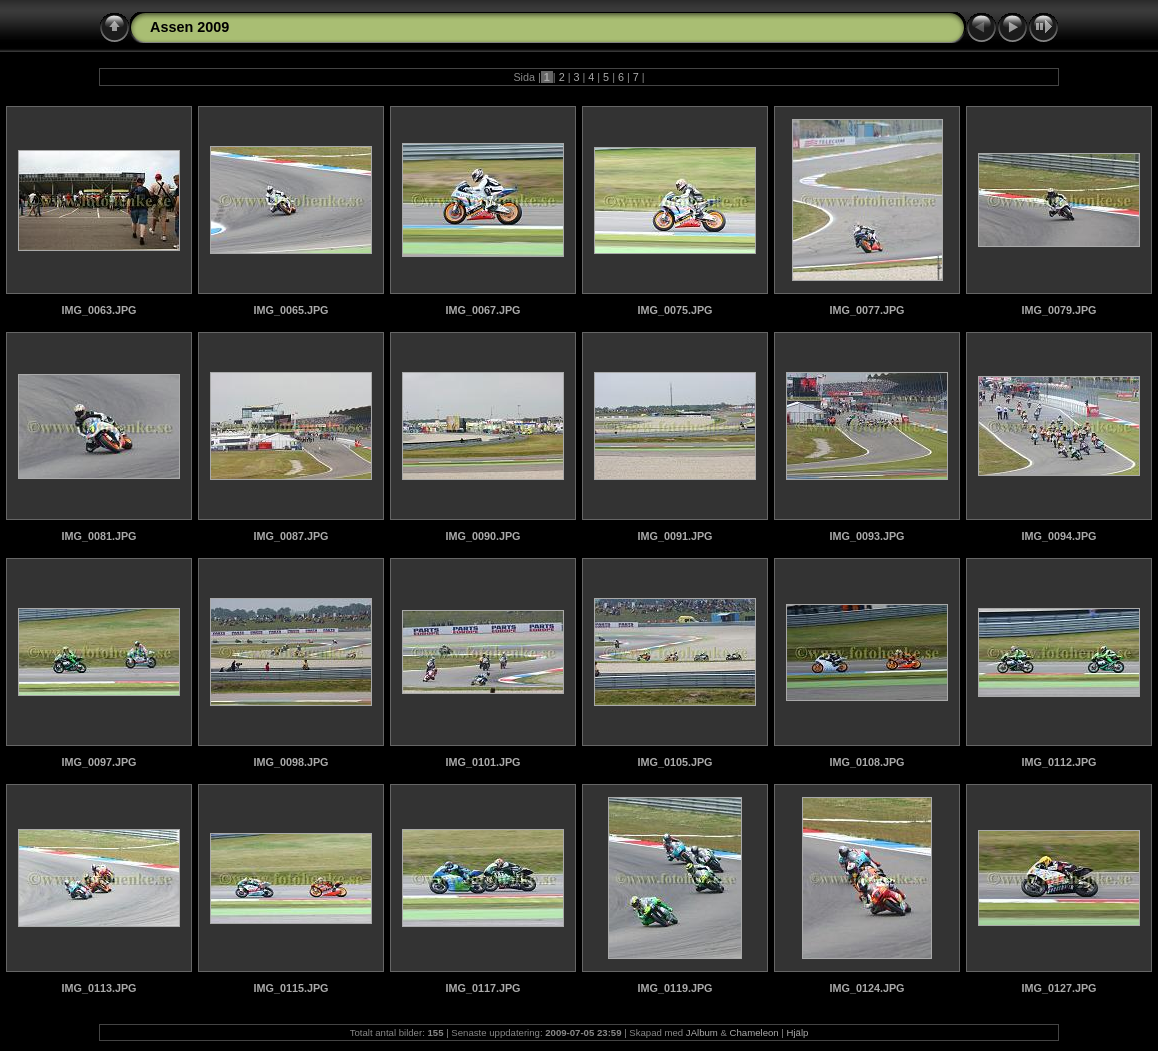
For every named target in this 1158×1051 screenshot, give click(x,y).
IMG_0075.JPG (674, 310)
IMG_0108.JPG (866, 762)
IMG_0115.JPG (290, 988)
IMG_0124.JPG (866, 988)
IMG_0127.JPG (1058, 988)
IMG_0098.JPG (290, 762)
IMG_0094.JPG (1058, 536)
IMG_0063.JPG (98, 310)
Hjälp (798, 1032)
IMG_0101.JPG (482, 762)
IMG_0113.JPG (98, 988)
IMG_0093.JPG (866, 536)
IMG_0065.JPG (290, 310)
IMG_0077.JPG (866, 310)
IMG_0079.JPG (1058, 310)
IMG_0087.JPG (290, 536)
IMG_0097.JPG (98, 762)
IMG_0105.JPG (674, 762)
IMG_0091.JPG (674, 536)
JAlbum (702, 1032)
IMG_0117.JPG (482, 988)
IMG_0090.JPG (482, 536)
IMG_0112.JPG (1058, 762)
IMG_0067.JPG (482, 310)
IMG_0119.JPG (674, 988)
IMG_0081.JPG (98, 536)
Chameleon (754, 1032)
